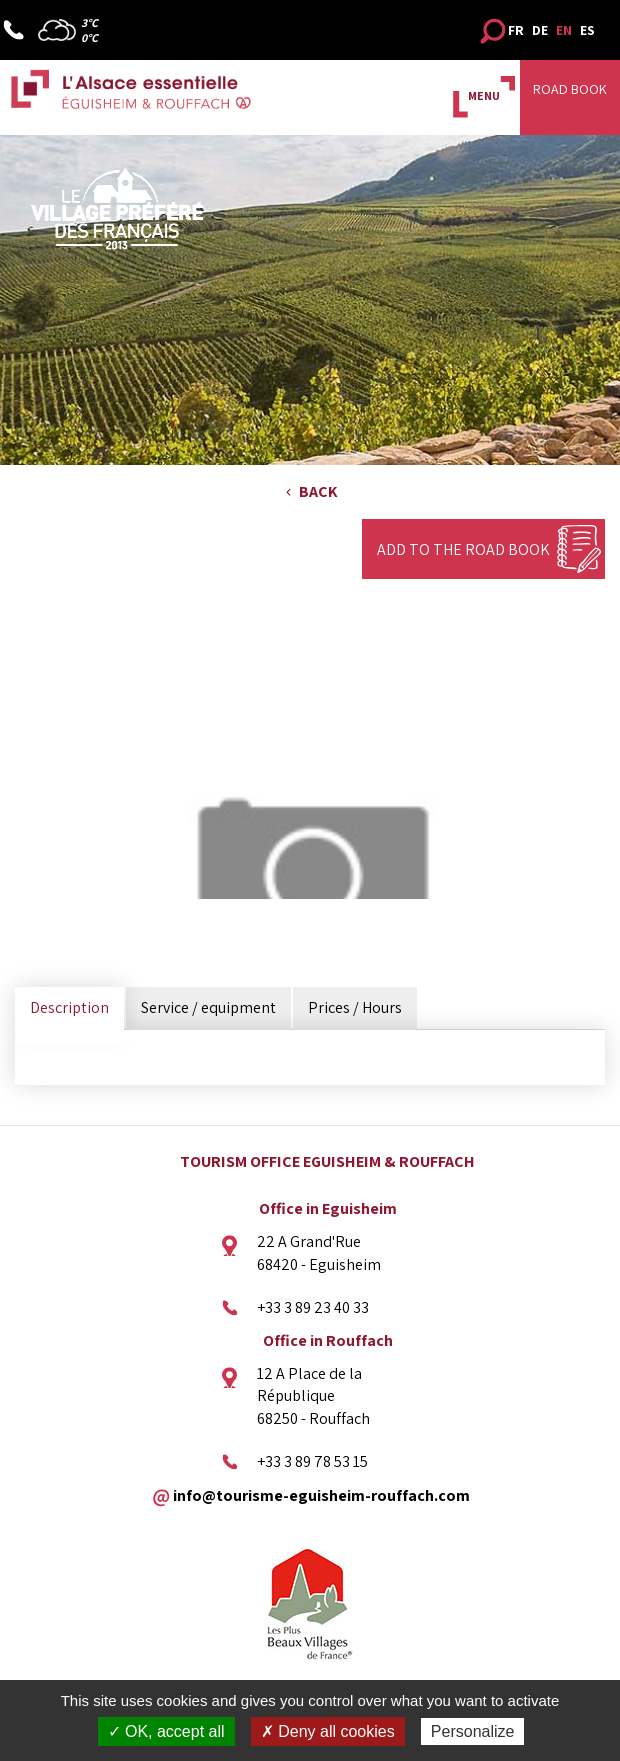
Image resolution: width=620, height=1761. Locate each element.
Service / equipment (208, 1007)
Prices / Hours (355, 1007)
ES (587, 30)
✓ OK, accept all (166, 1731)
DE (540, 30)
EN (564, 30)
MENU (484, 95)
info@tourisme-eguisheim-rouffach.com (321, 1494)
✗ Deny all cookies (328, 1731)
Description (69, 1007)
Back (318, 491)
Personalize (473, 1731)
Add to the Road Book (463, 549)
